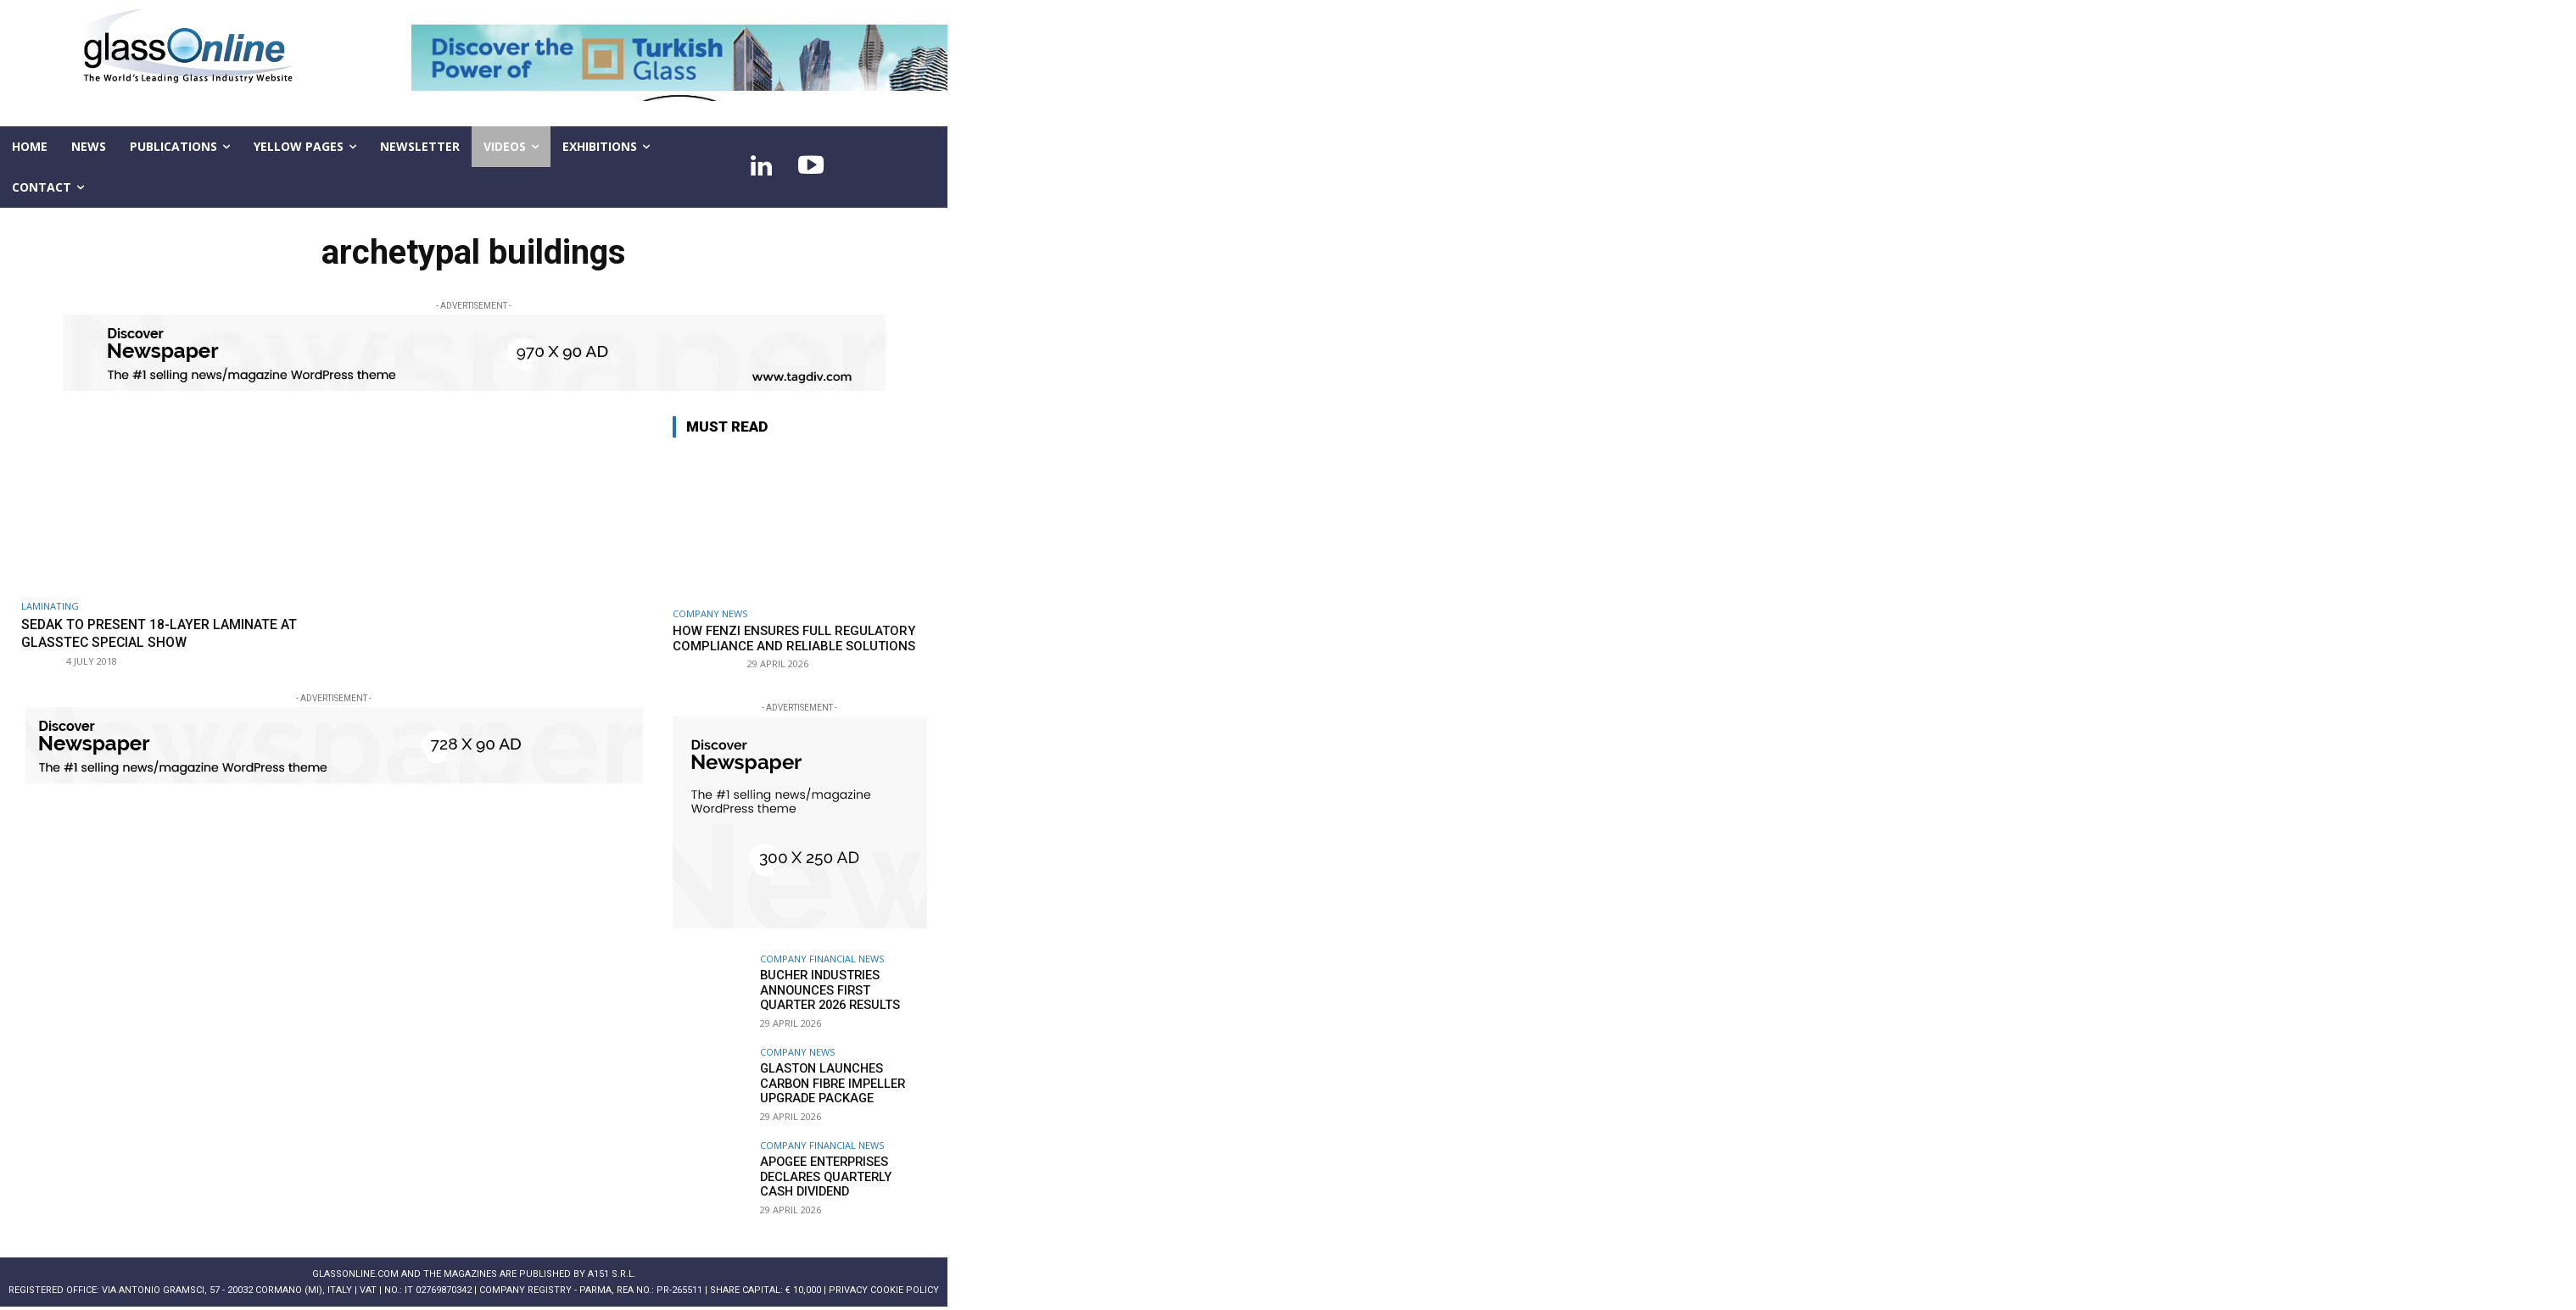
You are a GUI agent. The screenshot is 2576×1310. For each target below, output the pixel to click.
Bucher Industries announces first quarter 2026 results (840, 989)
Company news (710, 613)
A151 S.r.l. (612, 1273)
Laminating (50, 605)
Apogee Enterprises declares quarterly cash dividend (839, 1176)
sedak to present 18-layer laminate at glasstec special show (171, 632)
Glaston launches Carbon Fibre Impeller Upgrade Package (843, 1083)
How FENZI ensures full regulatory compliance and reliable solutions (794, 638)
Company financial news (822, 958)
